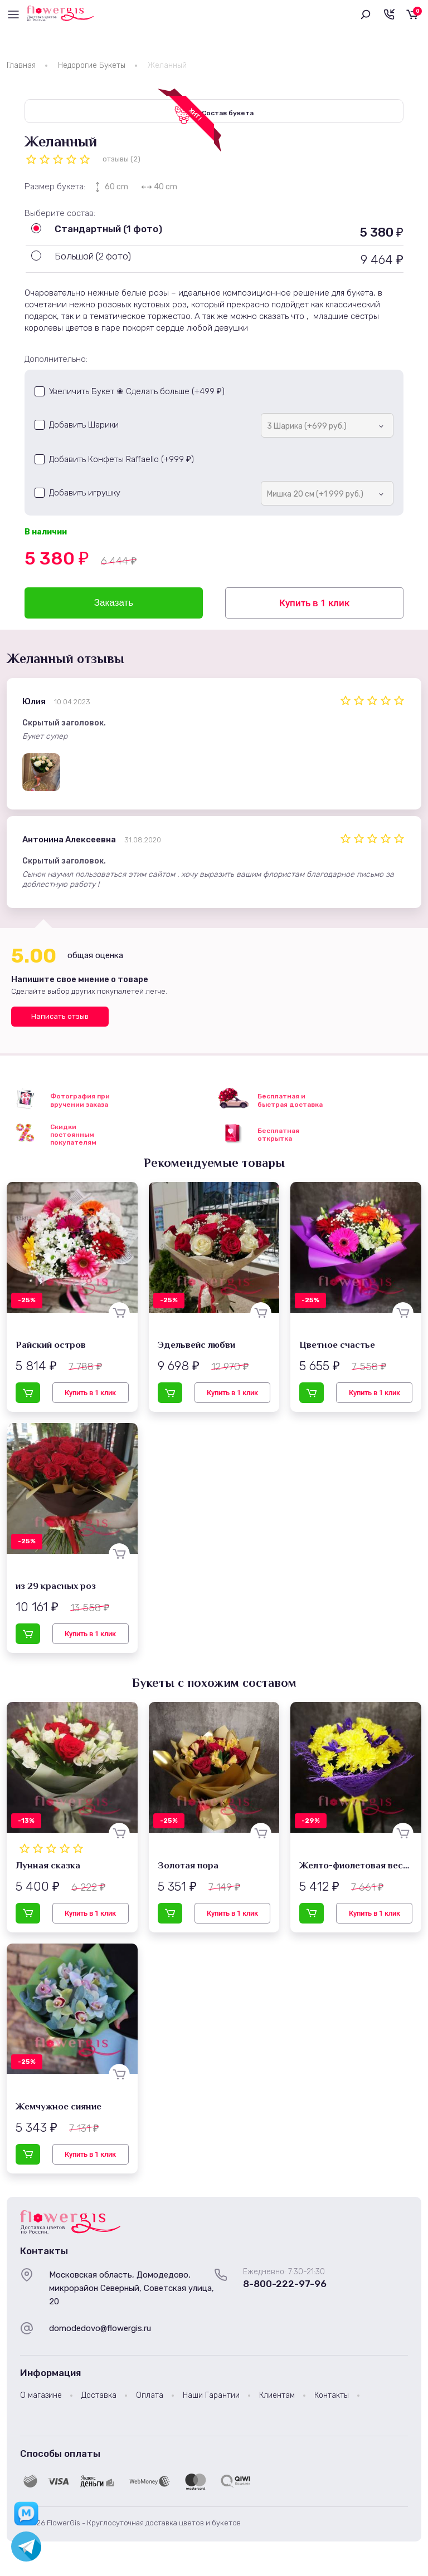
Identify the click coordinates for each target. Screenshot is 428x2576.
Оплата (149, 2398)
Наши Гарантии (211, 2398)
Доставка (98, 2398)
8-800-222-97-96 (285, 2287)
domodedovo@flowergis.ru (100, 2332)
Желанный (167, 65)
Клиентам (277, 2398)
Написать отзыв (60, 1020)
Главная (21, 65)
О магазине (41, 2398)
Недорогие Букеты (91, 65)
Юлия (34, 705)
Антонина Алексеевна (69, 843)
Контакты (331, 2398)
